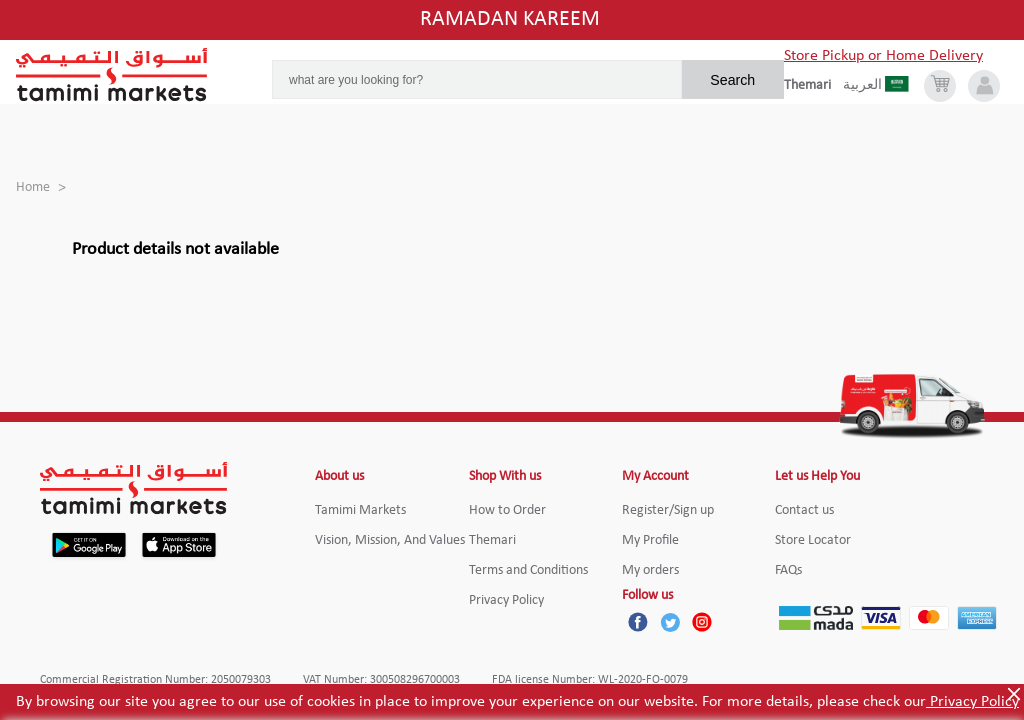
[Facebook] (638, 622)
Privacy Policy (972, 702)
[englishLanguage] (813, 86)
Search (732, 80)
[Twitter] (670, 622)
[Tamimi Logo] (112, 75)
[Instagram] (702, 622)
